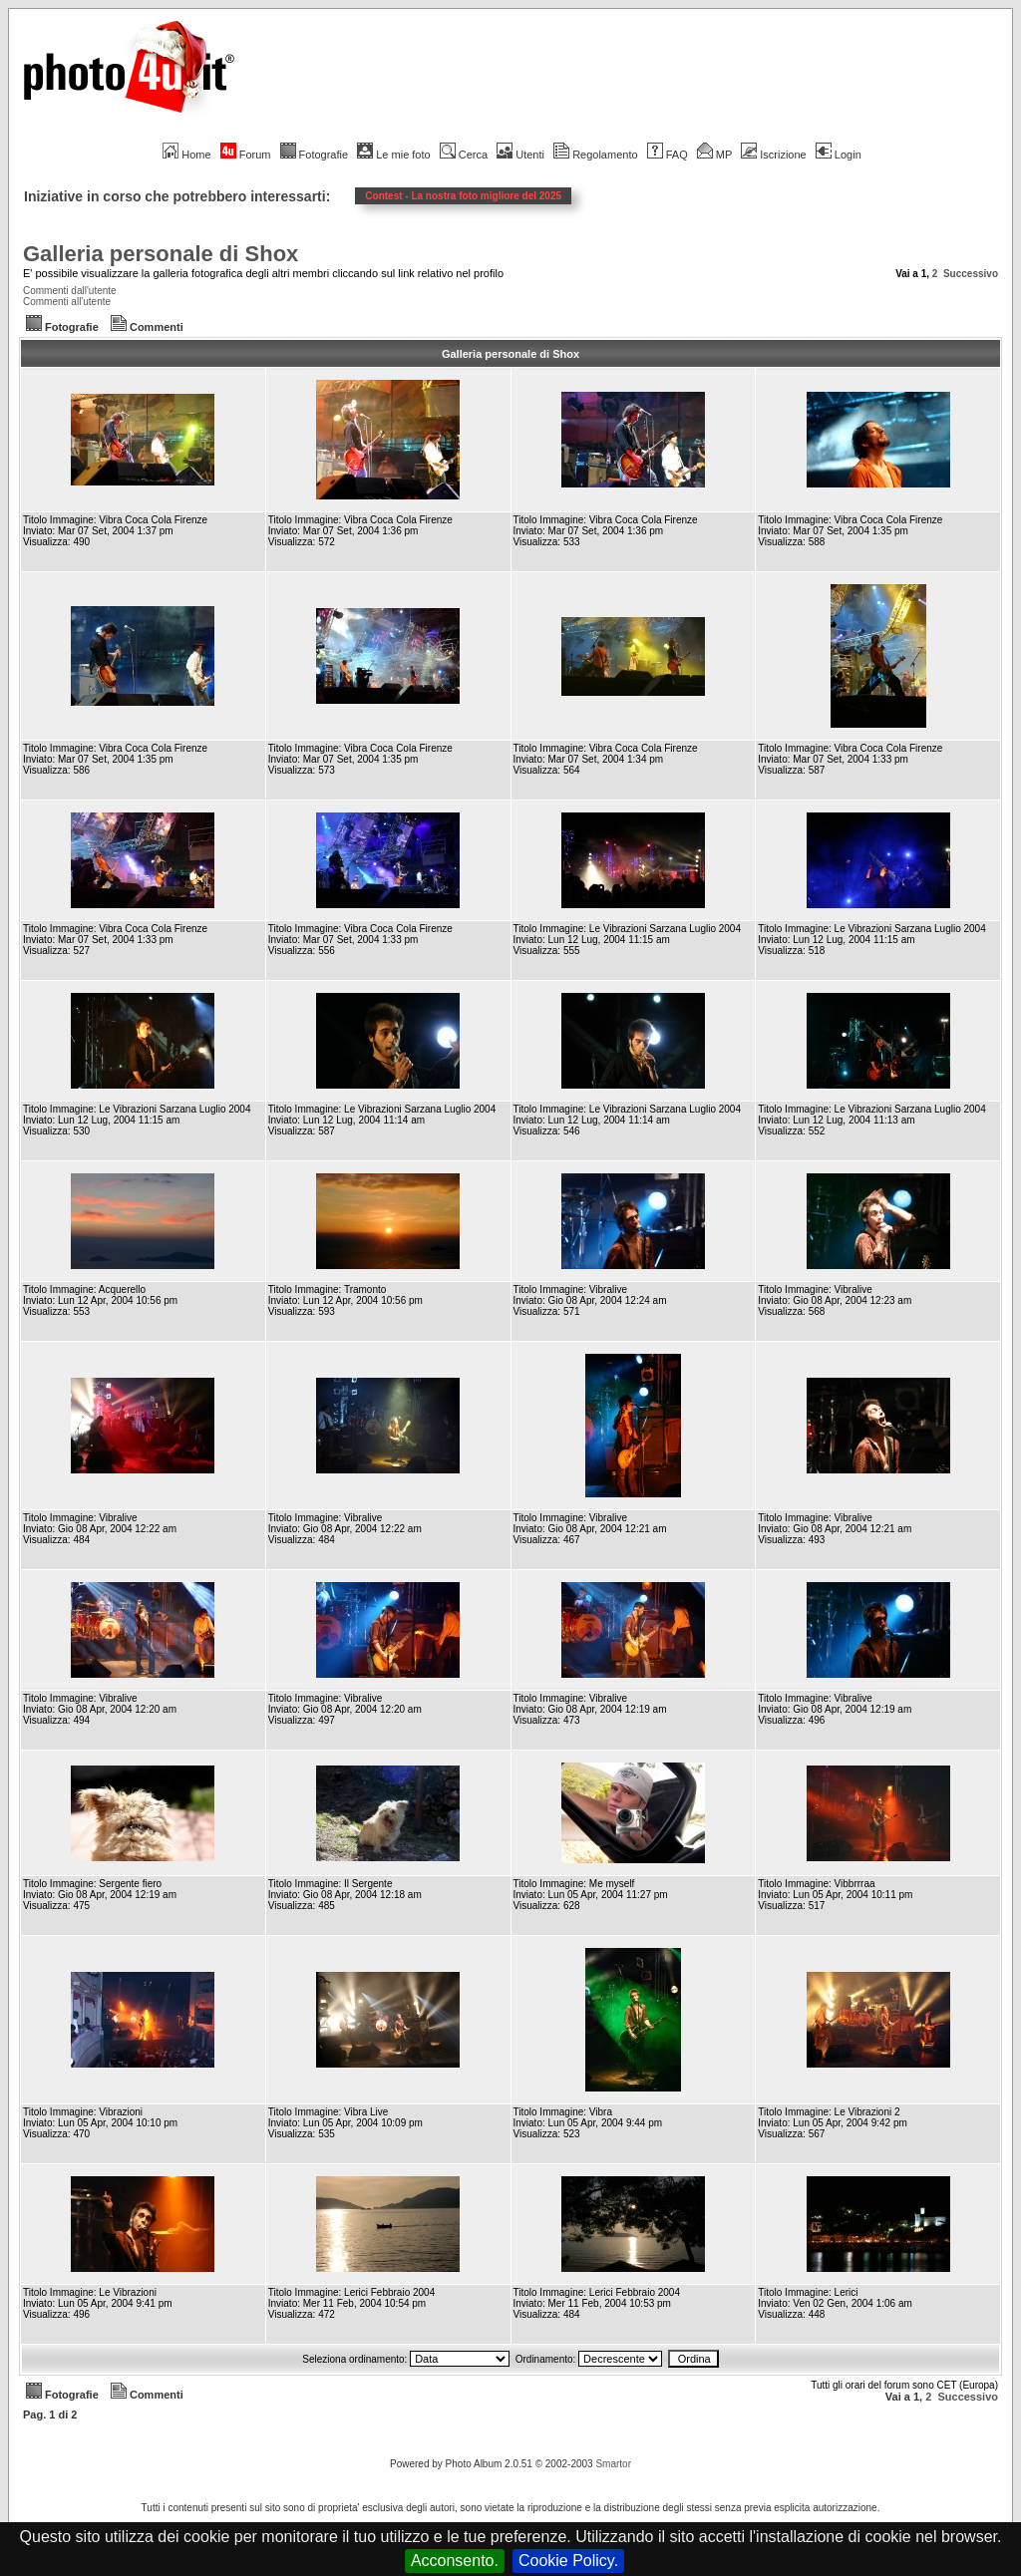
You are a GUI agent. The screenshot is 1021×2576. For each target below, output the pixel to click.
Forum (245, 155)
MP (714, 155)
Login (838, 155)
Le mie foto (393, 155)
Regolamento (595, 155)
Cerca (464, 155)
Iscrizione (773, 155)
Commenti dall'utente (70, 290)
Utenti (520, 155)
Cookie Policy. (568, 2560)
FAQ (667, 155)
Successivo (970, 273)
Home (186, 155)
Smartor (613, 2463)
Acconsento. (455, 2560)
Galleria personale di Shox (160, 253)
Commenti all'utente (67, 301)
